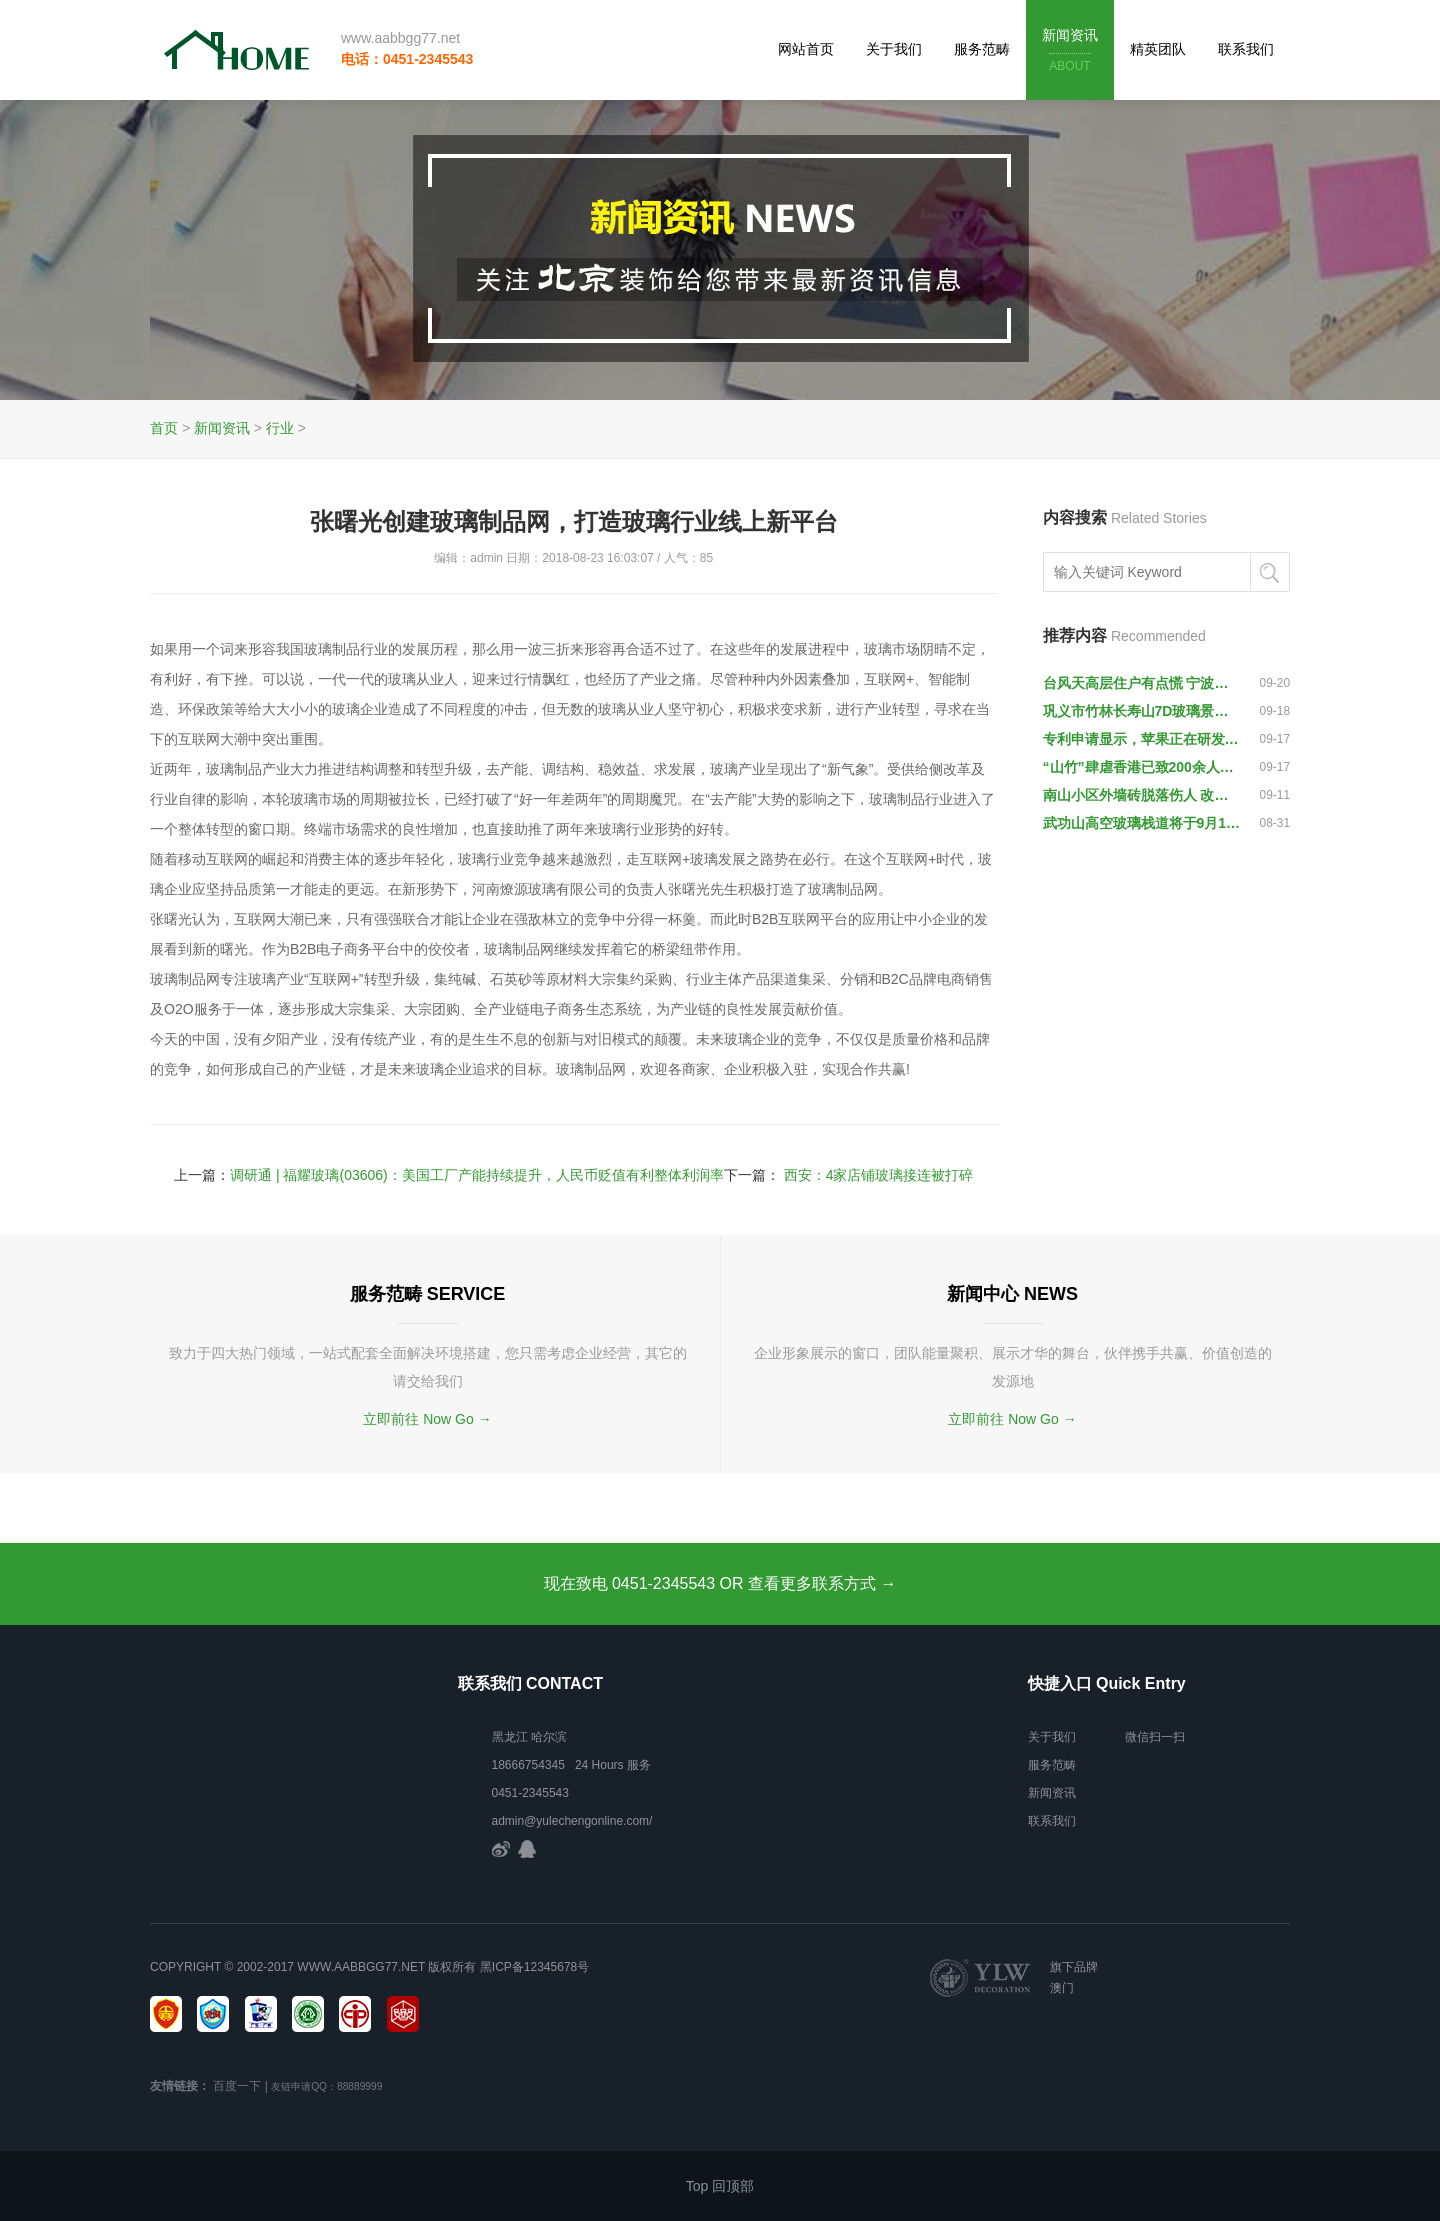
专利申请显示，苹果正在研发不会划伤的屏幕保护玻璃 (1142, 739)
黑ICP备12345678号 (534, 1967)
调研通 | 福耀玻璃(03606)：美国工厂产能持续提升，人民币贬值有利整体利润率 (477, 1175)
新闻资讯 (1070, 51)
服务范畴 (982, 49)
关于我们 (894, 49)
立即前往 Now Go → (427, 1419)
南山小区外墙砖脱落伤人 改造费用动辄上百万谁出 (1142, 795)
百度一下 (237, 2086)
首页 (164, 428)
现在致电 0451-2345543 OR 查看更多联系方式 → (720, 1583)
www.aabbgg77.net (400, 38)
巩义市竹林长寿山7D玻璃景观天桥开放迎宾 (1142, 711)
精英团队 (1158, 49)
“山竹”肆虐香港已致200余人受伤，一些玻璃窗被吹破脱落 (1142, 767)
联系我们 (1246, 49)
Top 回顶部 (720, 2186)
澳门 (1062, 1988)
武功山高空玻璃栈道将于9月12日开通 (1142, 823)
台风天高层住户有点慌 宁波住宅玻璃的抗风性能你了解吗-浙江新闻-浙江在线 (1142, 683)
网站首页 (806, 49)
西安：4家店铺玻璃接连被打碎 (879, 1175)
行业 (280, 428)
